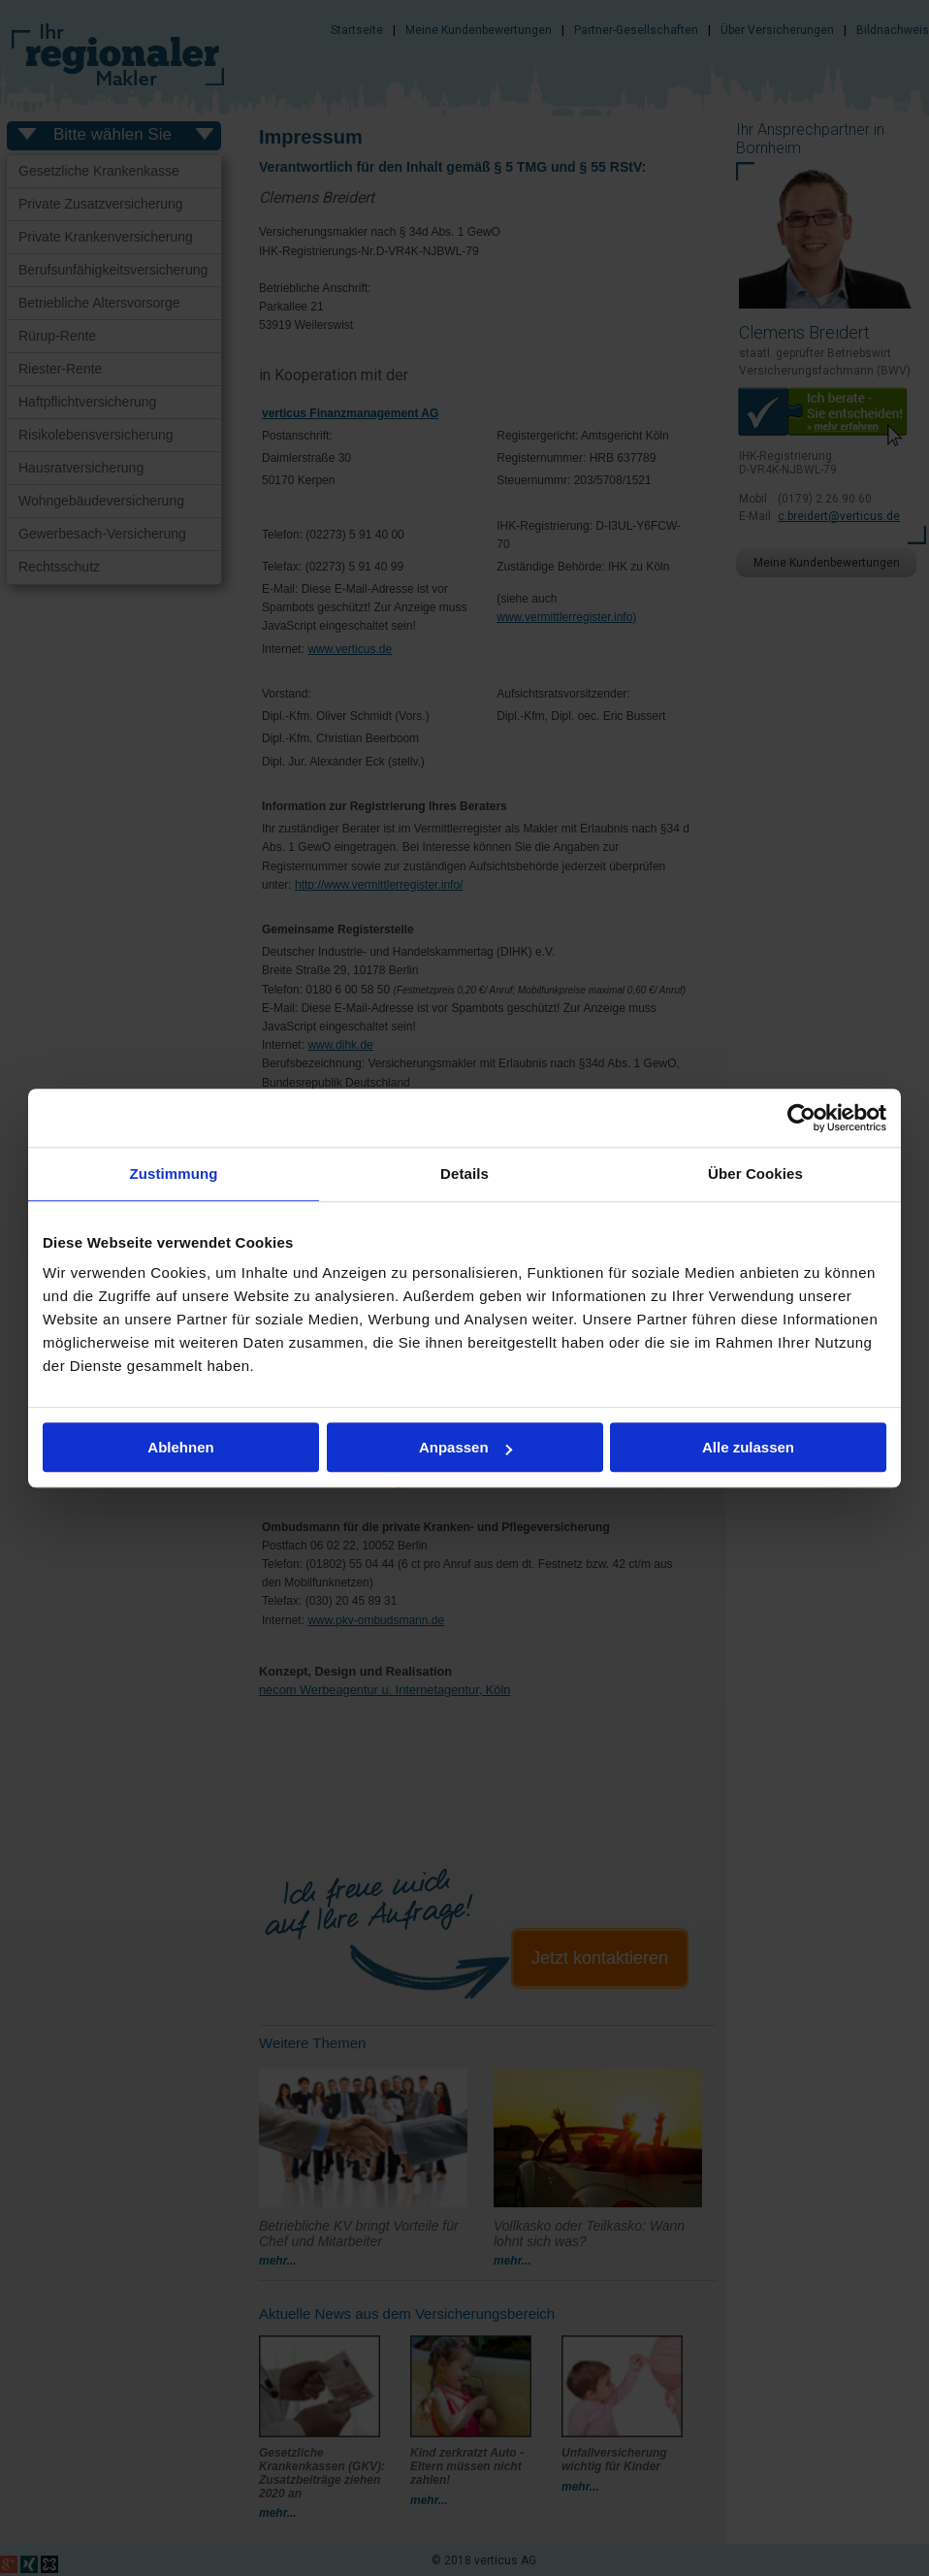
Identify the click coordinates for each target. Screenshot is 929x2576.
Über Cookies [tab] (755, 1173)
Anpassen (465, 1447)
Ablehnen (180, 1447)
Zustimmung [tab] (174, 1173)
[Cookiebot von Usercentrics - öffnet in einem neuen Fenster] (801, 1117)
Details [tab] (464, 1173)
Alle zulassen (748, 1447)
